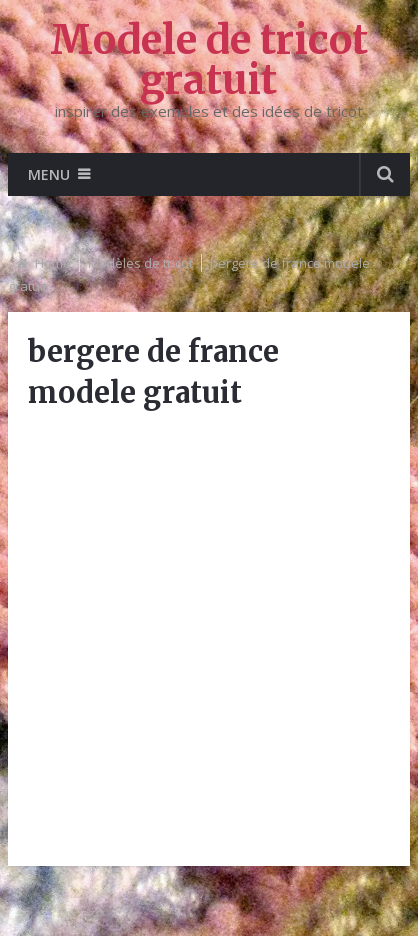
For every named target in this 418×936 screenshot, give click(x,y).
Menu (49, 174)
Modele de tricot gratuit (209, 60)
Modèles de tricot (140, 263)
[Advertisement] (209, 637)
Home (53, 263)
